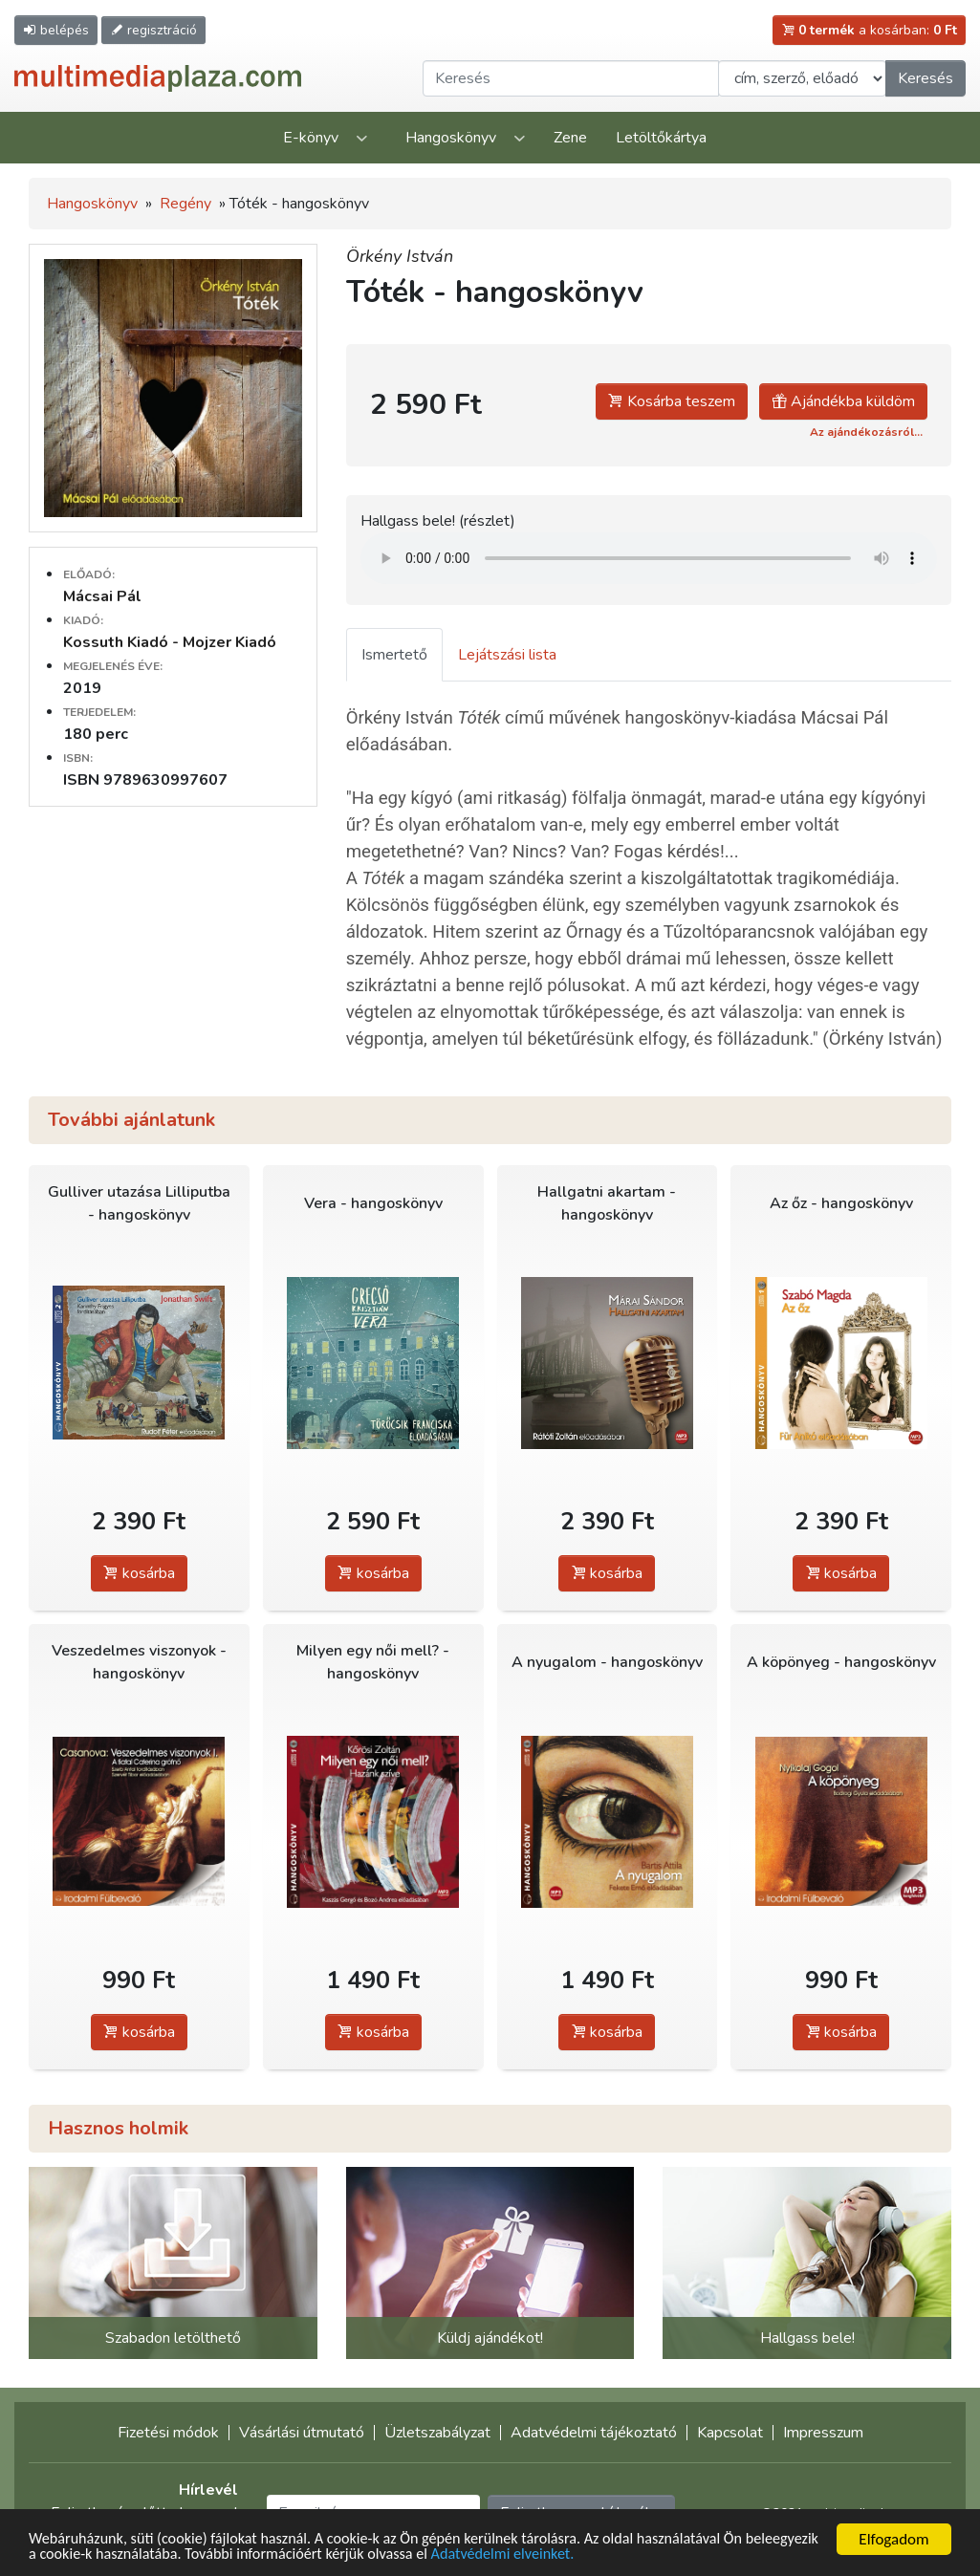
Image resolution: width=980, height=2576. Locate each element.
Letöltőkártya (661, 137)
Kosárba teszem (671, 401)
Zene (570, 137)
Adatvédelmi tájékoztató (594, 2432)
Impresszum (823, 2432)
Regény (185, 203)
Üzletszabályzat (437, 2432)
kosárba (139, 1573)
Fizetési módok (168, 2432)
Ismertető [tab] (394, 654)
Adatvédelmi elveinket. (608, 2554)
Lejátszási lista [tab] (507, 654)
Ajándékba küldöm (843, 401)
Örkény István (399, 256)
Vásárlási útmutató (301, 2432)
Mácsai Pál (102, 596)
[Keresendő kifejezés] (571, 78)
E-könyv (310, 137)
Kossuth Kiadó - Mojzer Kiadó (169, 642)
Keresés (925, 78)
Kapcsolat (730, 2432)
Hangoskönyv (450, 137)
